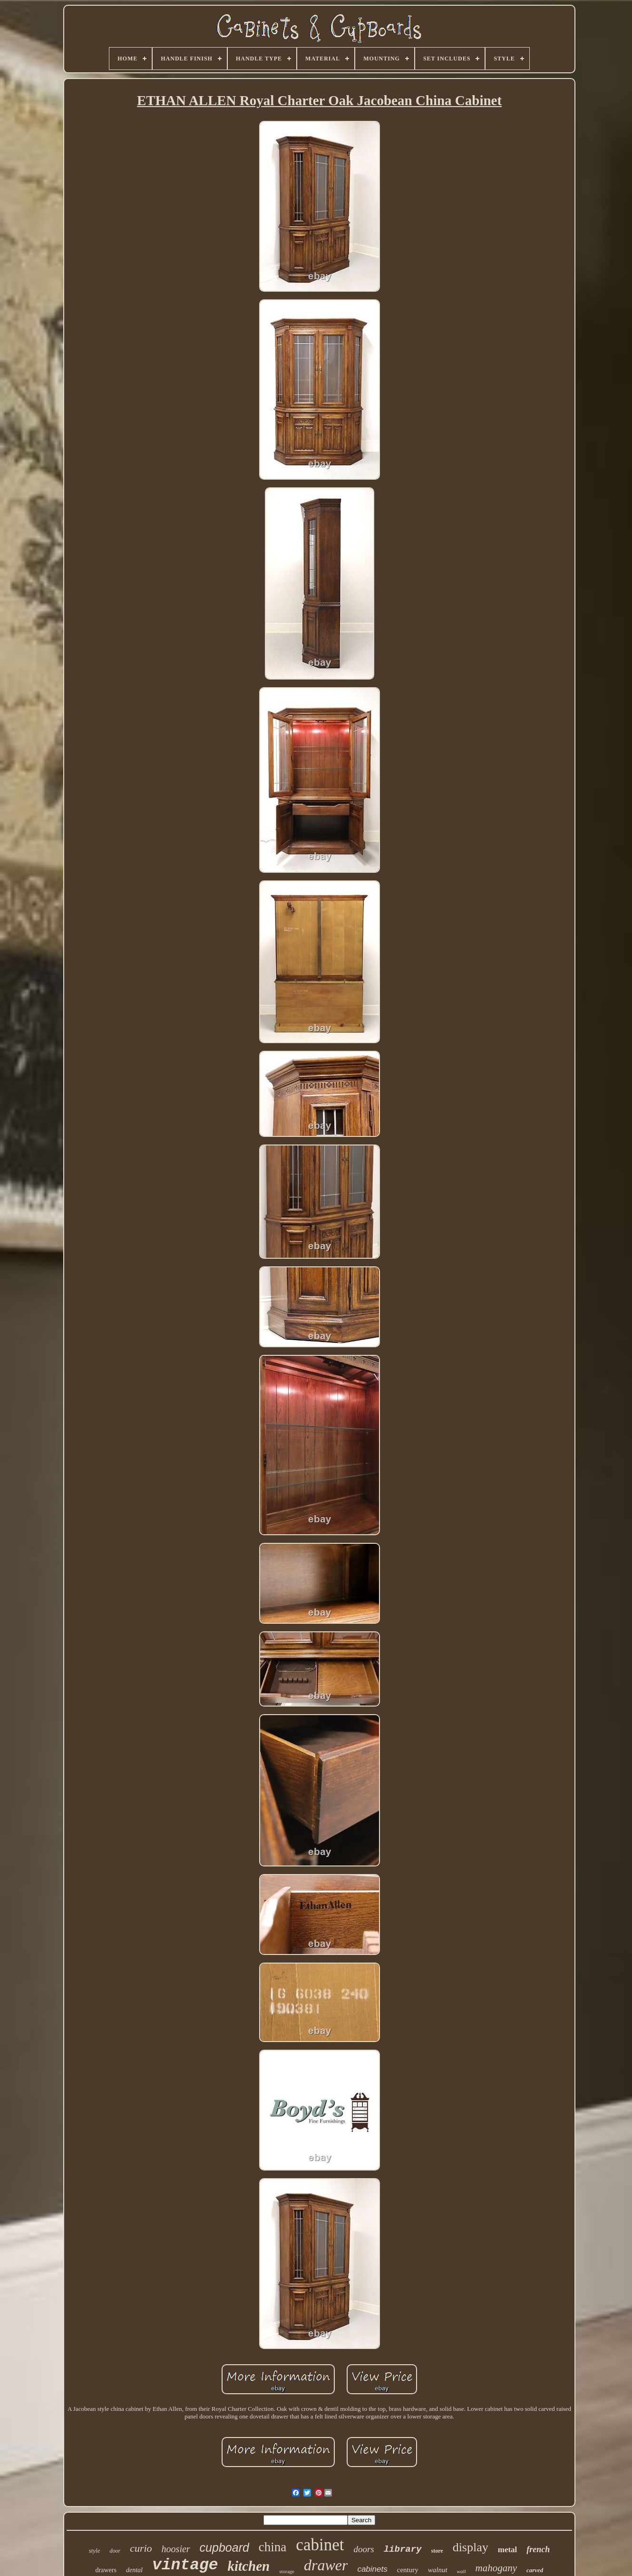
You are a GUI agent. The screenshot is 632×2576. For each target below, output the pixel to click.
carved (534, 2570)
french (538, 2549)
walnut (437, 2570)
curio (141, 2548)
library (403, 2549)
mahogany (496, 2568)
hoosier (176, 2549)
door (114, 2550)
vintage (185, 2565)
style (94, 2550)
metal (507, 2549)
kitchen (249, 2566)
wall (461, 2571)
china (272, 2547)
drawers (106, 2570)
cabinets (372, 2569)
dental (134, 2570)
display (470, 2547)
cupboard (224, 2547)
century (407, 2570)
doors (363, 2549)
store (437, 2550)
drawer (326, 2565)
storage (286, 2571)
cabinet (320, 2545)
